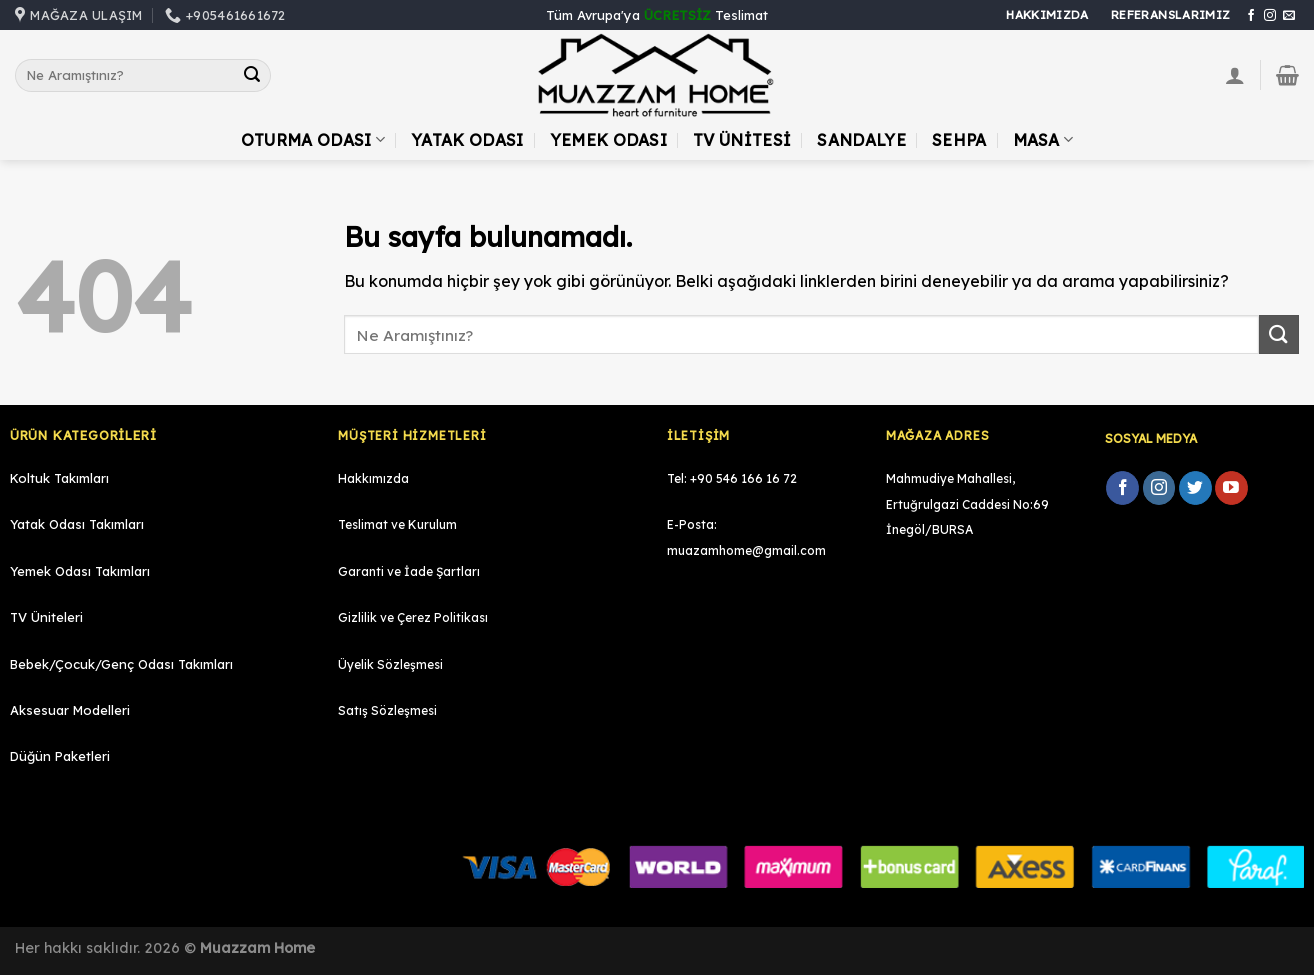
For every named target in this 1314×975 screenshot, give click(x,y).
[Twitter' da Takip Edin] (1195, 488)
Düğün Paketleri (60, 756)
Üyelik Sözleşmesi (390, 664)
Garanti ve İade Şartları (409, 571)
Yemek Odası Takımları (80, 571)
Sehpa (959, 140)
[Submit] (252, 76)
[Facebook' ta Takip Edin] (1251, 16)
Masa (1043, 140)
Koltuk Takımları (59, 478)
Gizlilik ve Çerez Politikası (413, 617)
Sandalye (861, 140)
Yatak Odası (467, 140)
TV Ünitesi (742, 140)
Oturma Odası (313, 140)
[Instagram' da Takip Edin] (1270, 16)
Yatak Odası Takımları (77, 524)
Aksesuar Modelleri (70, 710)
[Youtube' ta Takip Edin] (1231, 488)
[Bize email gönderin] (1289, 16)
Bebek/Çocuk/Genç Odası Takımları (121, 664)
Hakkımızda (373, 478)
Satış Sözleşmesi (387, 710)
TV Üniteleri (46, 617)
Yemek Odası (609, 140)
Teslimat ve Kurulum (397, 524)
